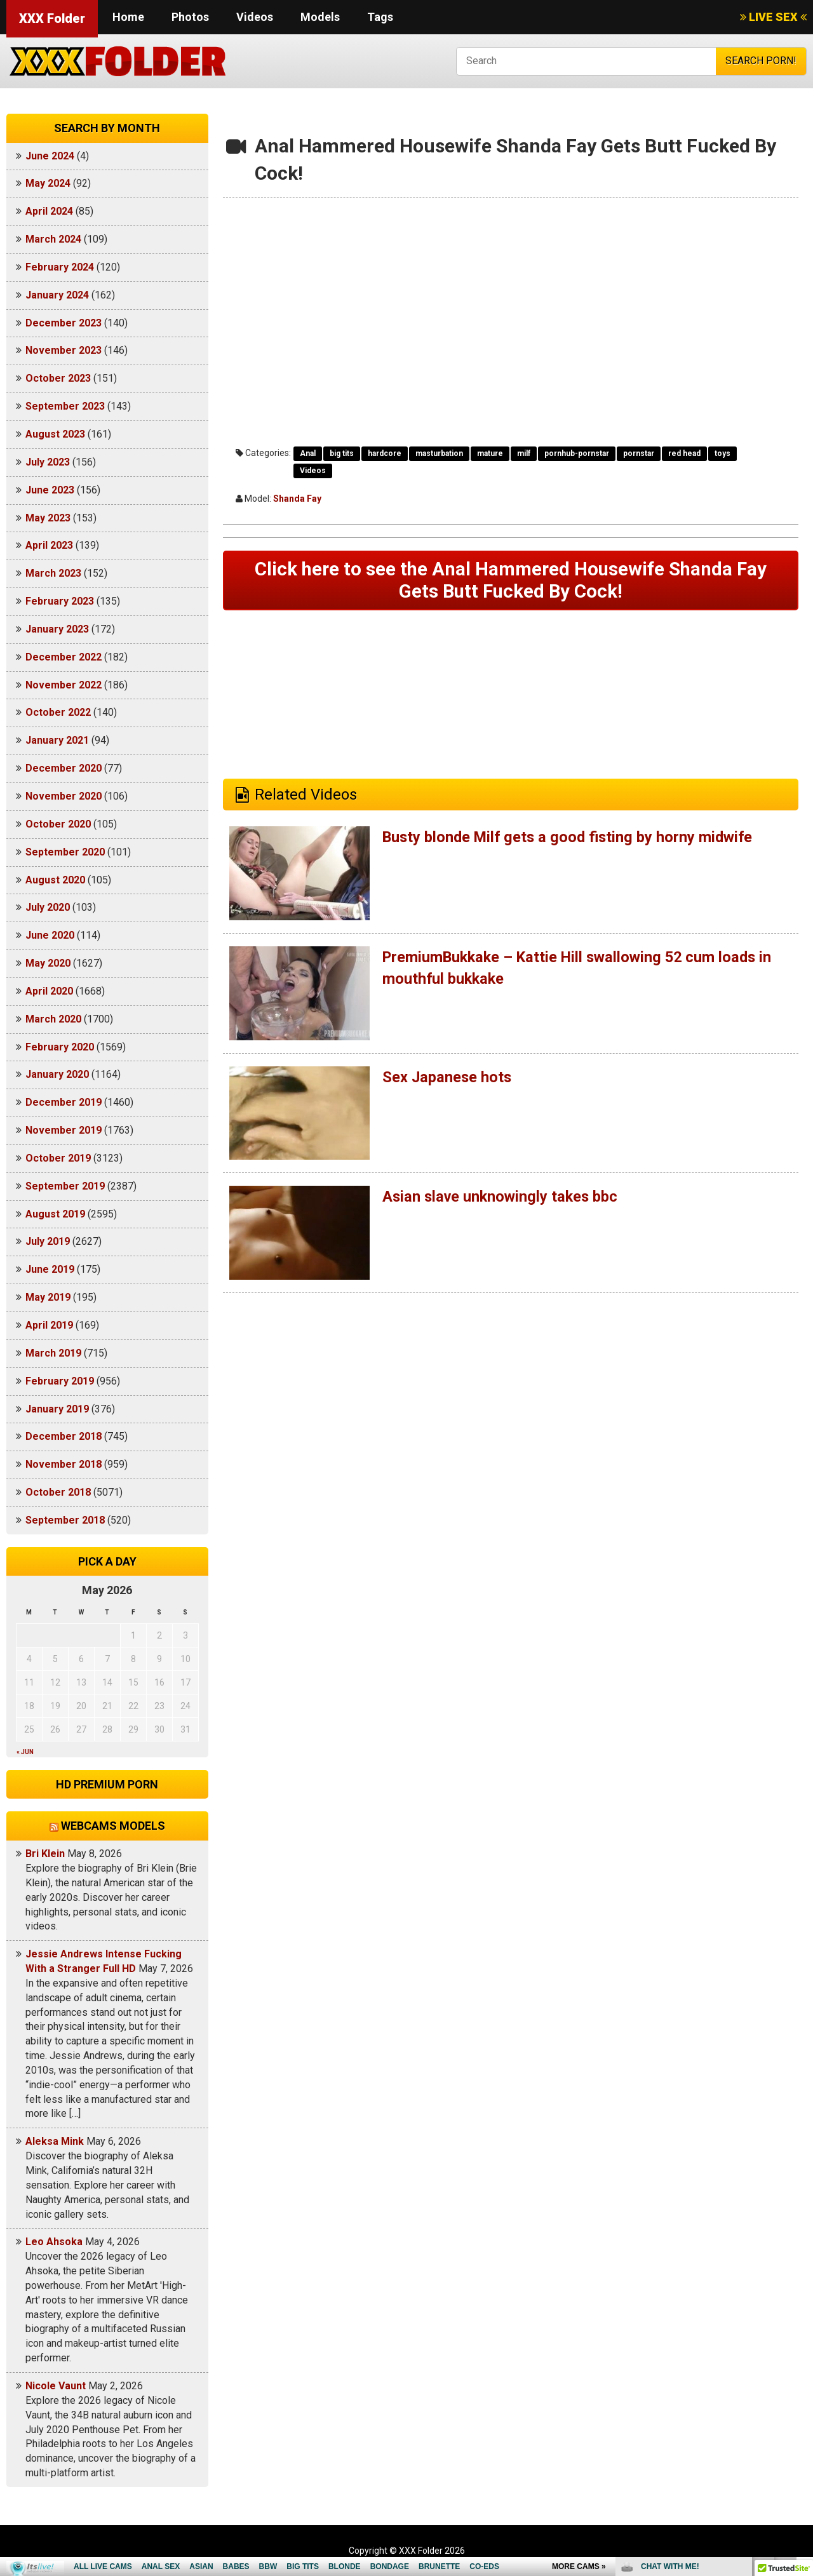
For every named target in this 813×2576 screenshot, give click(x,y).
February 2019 (59, 1381)
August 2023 (55, 434)
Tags (380, 16)
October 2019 (58, 1158)
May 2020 (48, 963)
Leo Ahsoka (54, 2242)
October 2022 (58, 712)
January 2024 (57, 295)
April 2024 (49, 211)
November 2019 (63, 1130)
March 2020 (53, 1019)
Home (128, 16)
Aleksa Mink (54, 2141)
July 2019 (47, 1241)
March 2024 (53, 239)
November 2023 (63, 350)
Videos (254, 16)
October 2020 (58, 824)
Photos (190, 16)
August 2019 (55, 1214)
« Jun (25, 1751)
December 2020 (63, 768)
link (802, 2377)
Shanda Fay (297, 498)
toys (722, 453)
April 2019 (49, 1325)
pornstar (638, 453)
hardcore (384, 453)
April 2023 (49, 545)
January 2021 (57, 740)
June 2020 (49, 935)
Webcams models (113, 1825)
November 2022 (63, 685)
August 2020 (55, 880)
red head (684, 453)
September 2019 (65, 1186)
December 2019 (63, 1102)
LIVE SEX (773, 16)
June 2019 (49, 1269)
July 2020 (47, 907)
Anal (308, 453)
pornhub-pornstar (576, 453)
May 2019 (48, 1297)
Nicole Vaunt (55, 2386)
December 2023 (63, 323)
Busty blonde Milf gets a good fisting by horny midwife (571, 838)
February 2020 (59, 1047)
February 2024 (59, 267)
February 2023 (59, 601)
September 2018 (65, 1520)
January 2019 (57, 1409)
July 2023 (47, 462)
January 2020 (57, 1074)
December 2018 (63, 1436)
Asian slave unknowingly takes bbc (502, 1198)
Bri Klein (45, 1854)
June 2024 (49, 156)
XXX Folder (52, 18)
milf (523, 453)
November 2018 (63, 1464)
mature (490, 453)
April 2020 (49, 991)
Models (320, 16)
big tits (342, 453)
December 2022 (63, 657)
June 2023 (49, 490)
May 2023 (48, 518)
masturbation (439, 453)
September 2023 (65, 406)
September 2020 (65, 852)
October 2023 (58, 378)
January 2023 (57, 629)
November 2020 (63, 796)
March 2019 (53, 1353)
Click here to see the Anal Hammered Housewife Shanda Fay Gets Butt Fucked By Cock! (511, 580)
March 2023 (53, 573)
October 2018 (58, 1492)
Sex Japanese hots (447, 1078)
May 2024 (48, 183)
